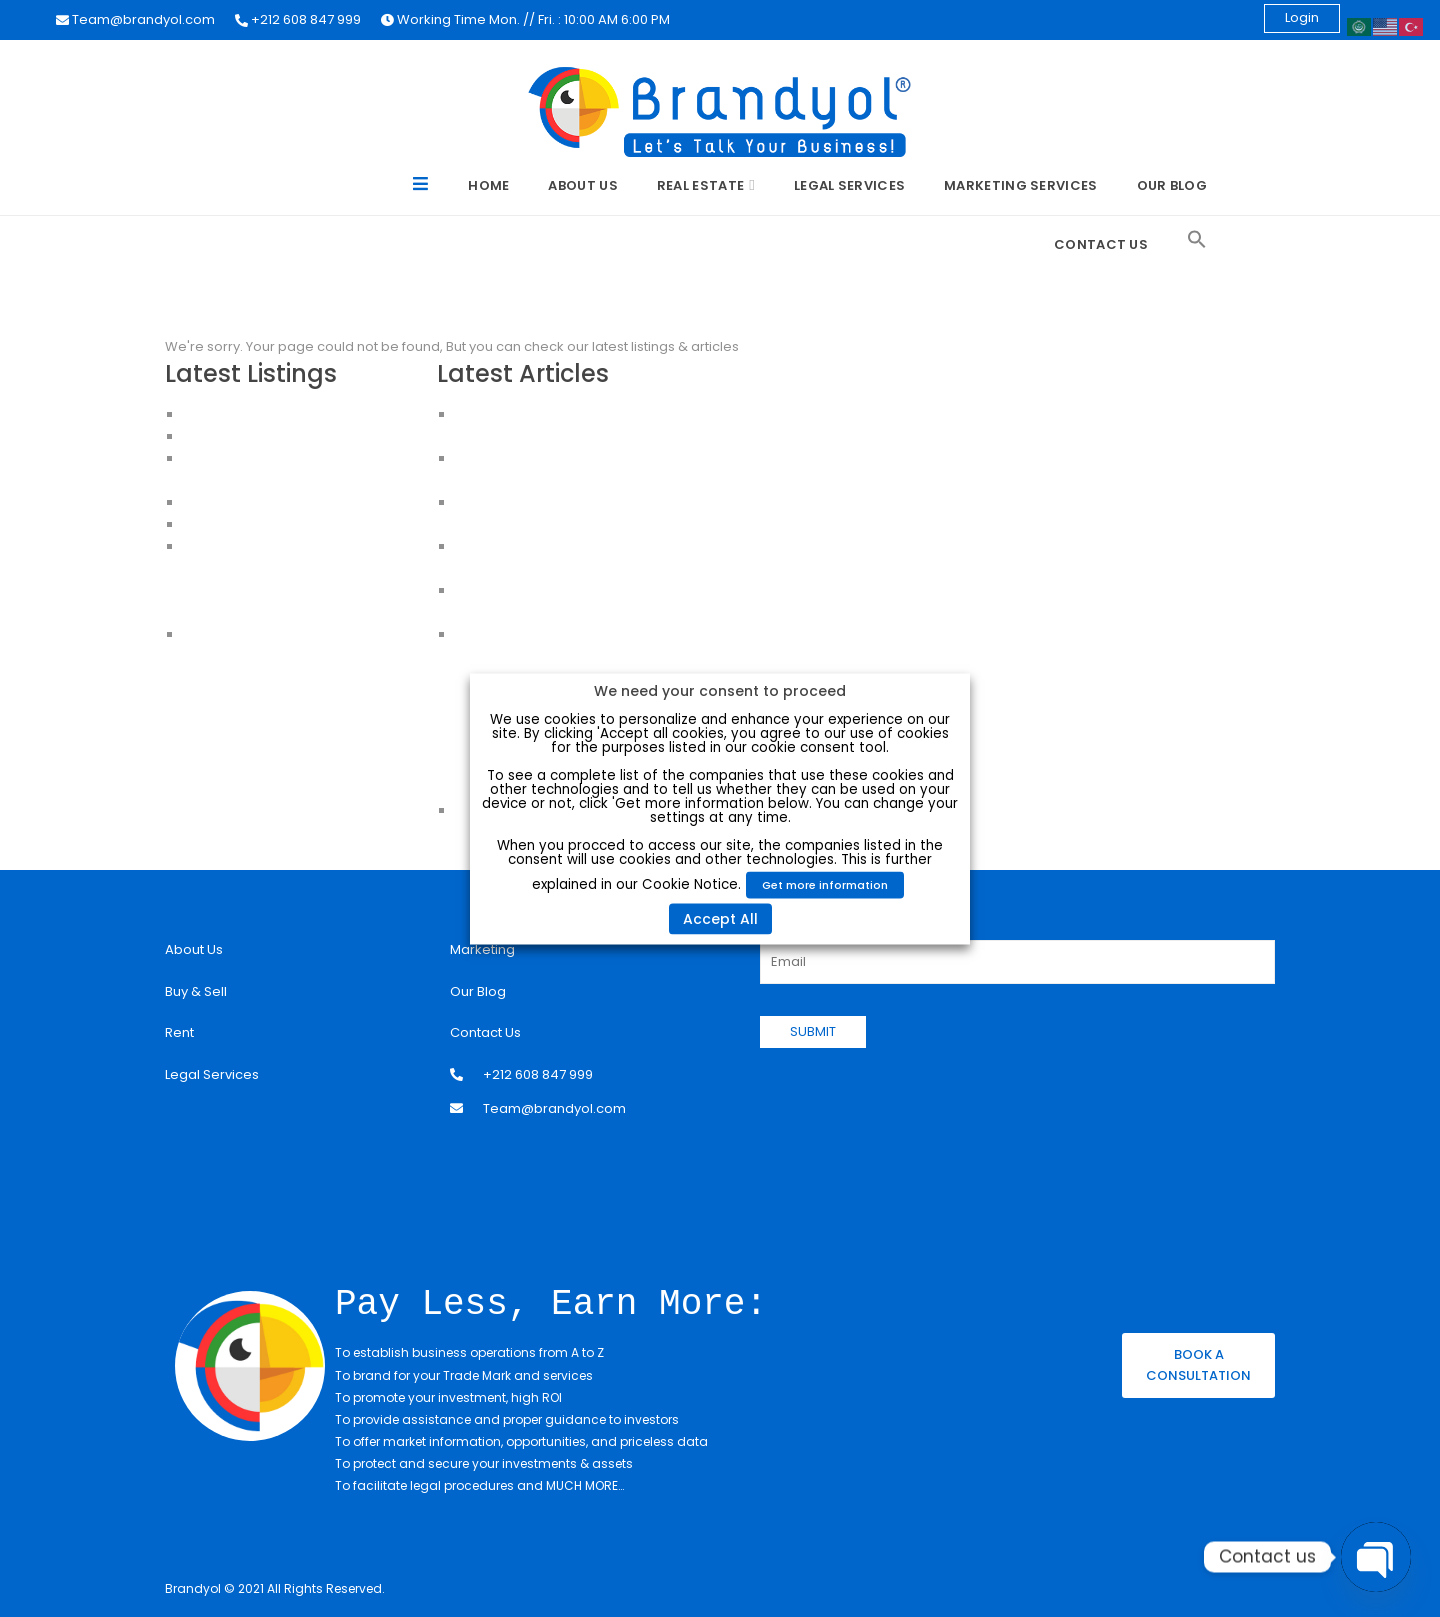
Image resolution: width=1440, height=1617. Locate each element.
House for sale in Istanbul (265, 634)
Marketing (482, 949)
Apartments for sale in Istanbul (281, 612)
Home (488, 185)
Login (1302, 17)
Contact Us (1101, 244)
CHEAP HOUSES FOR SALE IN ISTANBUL (300, 524)
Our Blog (1172, 185)
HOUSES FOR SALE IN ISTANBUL (277, 502)
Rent (179, 1032)
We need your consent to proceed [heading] (720, 690)
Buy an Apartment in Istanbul (275, 590)
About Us (582, 185)
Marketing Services (1020, 185)
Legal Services (849, 185)
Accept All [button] (720, 918)
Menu (421, 187)
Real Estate (700, 185)
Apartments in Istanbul (255, 546)
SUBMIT (813, 1031)
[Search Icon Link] (1197, 240)
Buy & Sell (196, 991)
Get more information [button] (825, 884)
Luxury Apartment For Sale (266, 414)
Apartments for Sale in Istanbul (282, 436)
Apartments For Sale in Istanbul (283, 568)
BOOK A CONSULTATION (1198, 1364)
